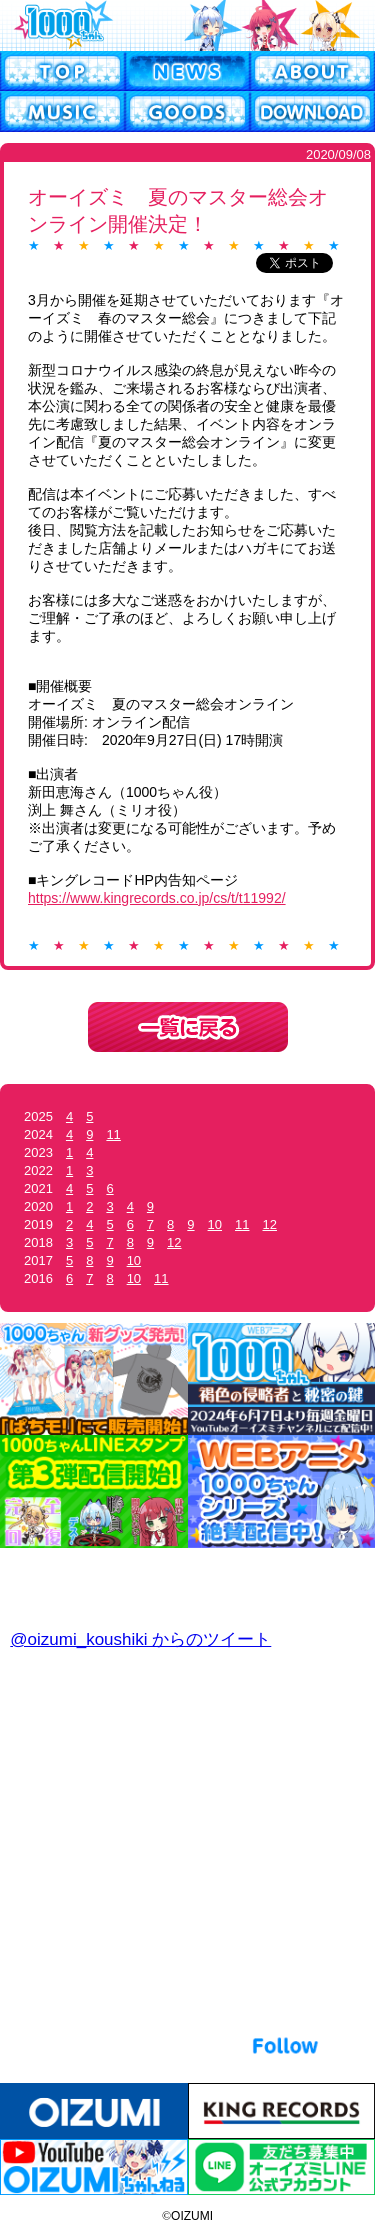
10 (215, 1224)
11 (113, 1134)
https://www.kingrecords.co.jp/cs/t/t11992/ (157, 898)
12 (270, 1224)
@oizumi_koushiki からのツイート (140, 1639)
